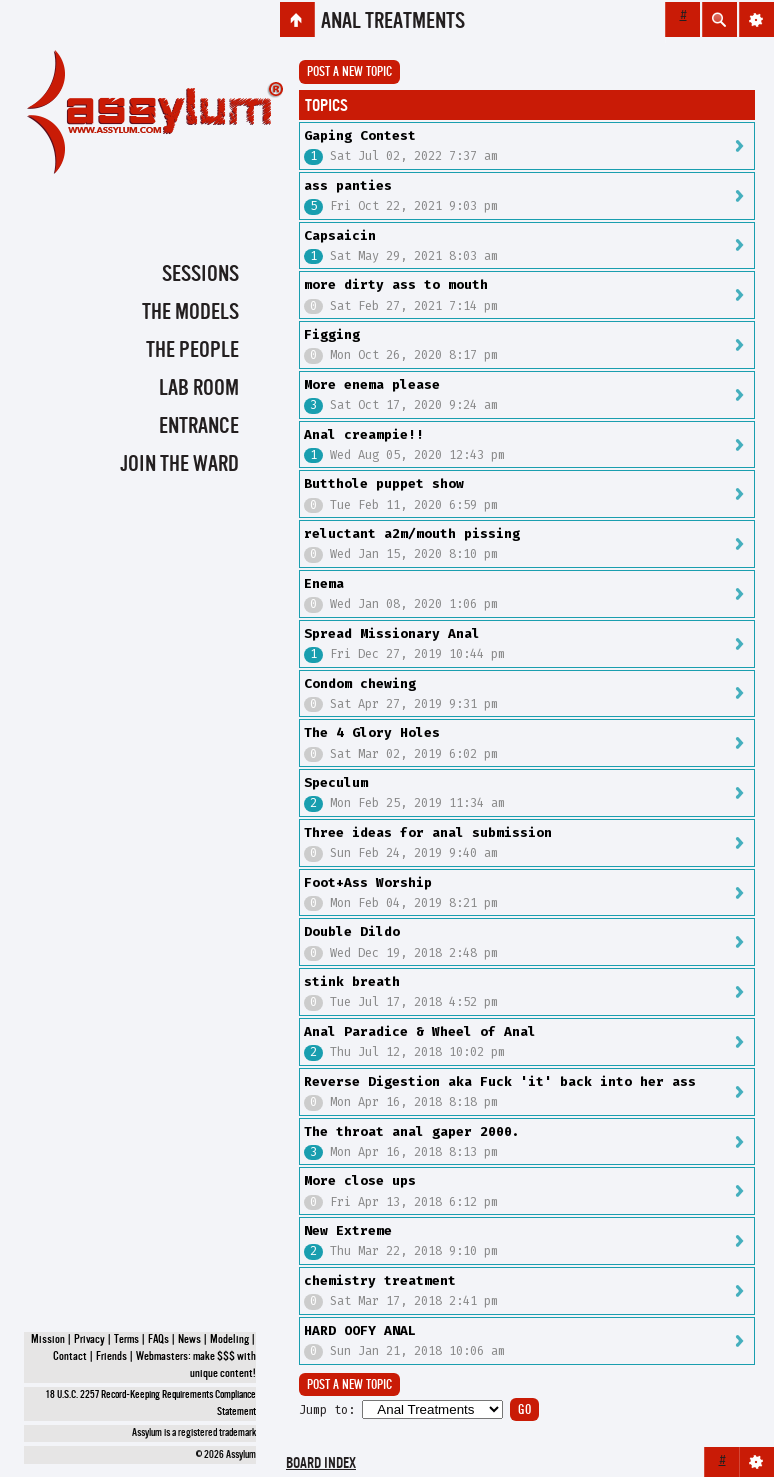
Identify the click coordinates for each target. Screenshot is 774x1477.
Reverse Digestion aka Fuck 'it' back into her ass (500, 1081)
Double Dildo (352, 931)
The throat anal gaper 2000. (412, 1131)
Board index (321, 1464)
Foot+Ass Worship (368, 882)
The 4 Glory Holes (372, 732)
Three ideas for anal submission (428, 832)
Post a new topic (349, 72)
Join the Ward (179, 465)
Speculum (336, 782)
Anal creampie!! (364, 434)
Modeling (229, 1340)
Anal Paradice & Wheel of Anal (420, 1031)
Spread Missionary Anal (392, 633)
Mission (48, 1340)
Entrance (199, 427)
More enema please (372, 384)
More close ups (360, 1180)
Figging (332, 334)
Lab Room (199, 389)
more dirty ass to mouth (396, 284)
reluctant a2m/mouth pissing (412, 533)
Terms (126, 1340)
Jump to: (327, 1410)
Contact (70, 1357)
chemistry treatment (380, 1280)
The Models (190, 313)
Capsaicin (340, 235)
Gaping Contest (360, 135)
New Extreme (348, 1230)
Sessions (200, 275)
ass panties (348, 185)
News (189, 1340)
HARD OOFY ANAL (360, 1330)
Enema (324, 583)
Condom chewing (360, 683)
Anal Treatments (393, 22)
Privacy (89, 1340)
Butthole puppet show (384, 483)
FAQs (158, 1340)
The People (192, 351)
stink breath (352, 981)
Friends (111, 1357)
